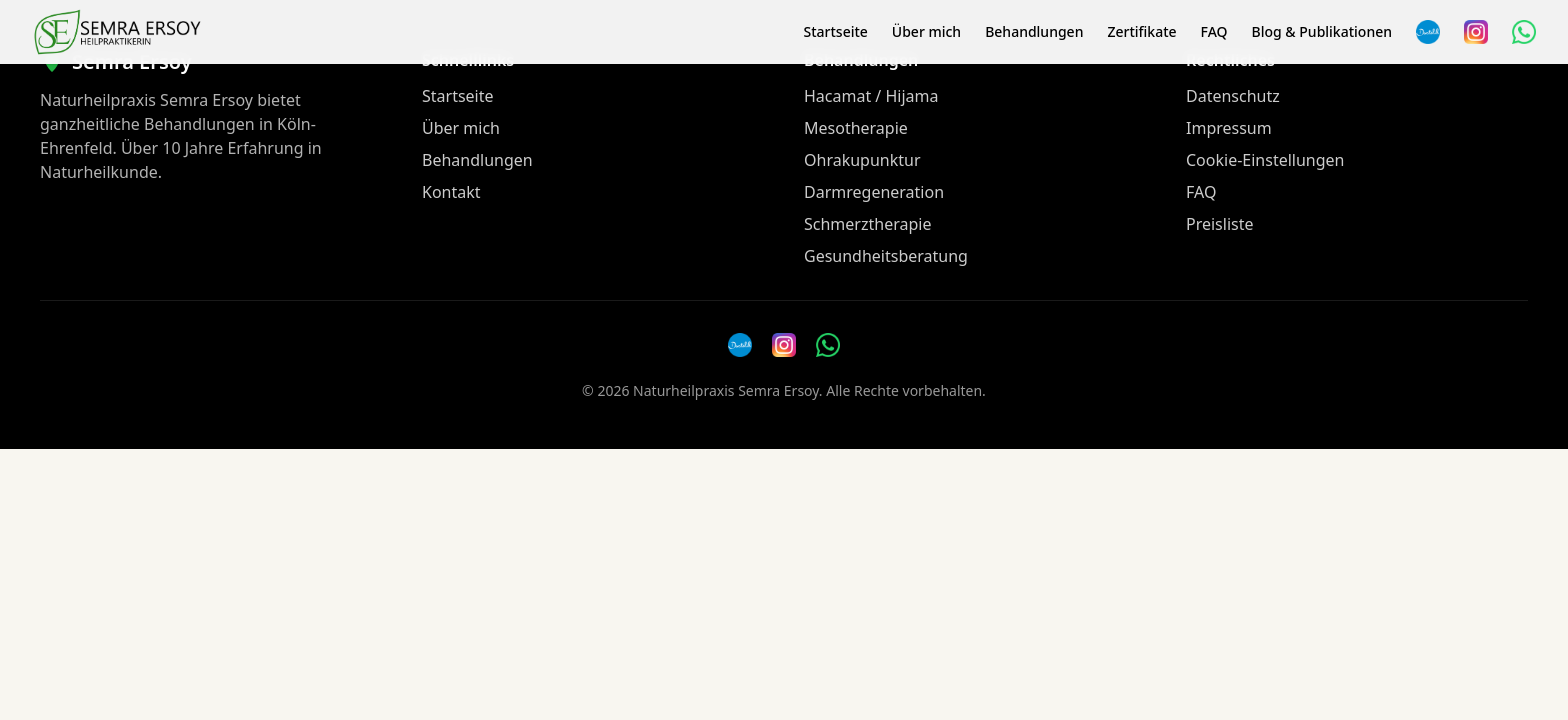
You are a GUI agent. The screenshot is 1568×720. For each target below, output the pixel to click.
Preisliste (1220, 224)
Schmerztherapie (867, 224)
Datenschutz (1233, 96)
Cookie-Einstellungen (1265, 160)
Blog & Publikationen (1322, 31)
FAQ (1214, 31)
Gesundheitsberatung (886, 256)
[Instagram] (1476, 32)
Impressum (1229, 128)
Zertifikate (1141, 31)
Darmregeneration (874, 192)
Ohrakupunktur (862, 160)
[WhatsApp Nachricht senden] (1524, 32)
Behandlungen (1034, 31)
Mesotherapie (856, 128)
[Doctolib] (740, 345)
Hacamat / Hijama (871, 96)
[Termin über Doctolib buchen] (1428, 32)
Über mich (926, 31)
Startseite (835, 31)
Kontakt (451, 192)
